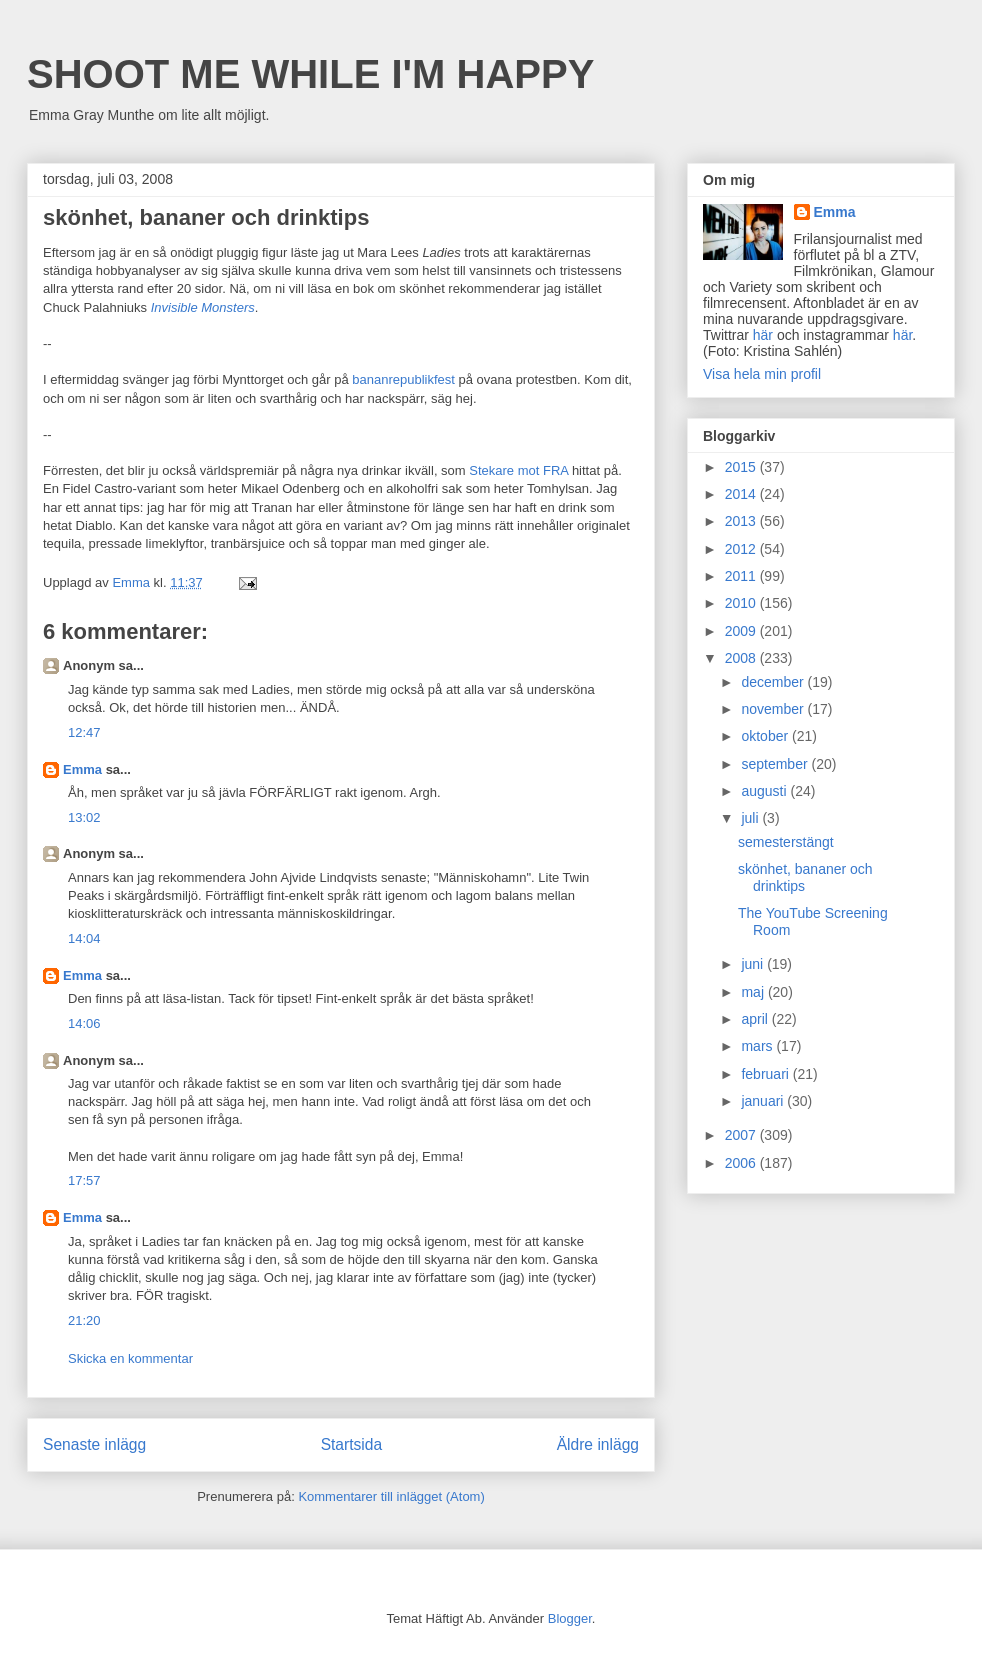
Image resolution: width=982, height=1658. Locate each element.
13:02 (84, 817)
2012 (742, 549)
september (776, 764)
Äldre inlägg (598, 1444)
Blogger (570, 1618)
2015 (742, 467)
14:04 (84, 938)
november (774, 709)
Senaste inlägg (94, 1444)
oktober (766, 736)
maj (754, 992)
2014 (742, 494)
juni (754, 964)
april (756, 1019)
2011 (742, 576)
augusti (765, 791)
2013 (742, 521)
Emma (82, 769)
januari (764, 1101)
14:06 (84, 1023)
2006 (742, 1163)
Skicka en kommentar (130, 1358)
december (774, 682)
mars (758, 1046)
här (763, 335)
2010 (742, 603)
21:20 (84, 1320)
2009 (742, 631)
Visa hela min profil (762, 374)
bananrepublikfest (403, 379)
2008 (742, 658)
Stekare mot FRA (518, 470)
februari (766, 1074)
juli (751, 818)
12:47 (84, 732)
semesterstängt (786, 842)
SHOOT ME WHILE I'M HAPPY (310, 74)
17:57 (84, 1180)
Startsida (352, 1444)
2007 (742, 1135)
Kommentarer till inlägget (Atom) (391, 1496)
